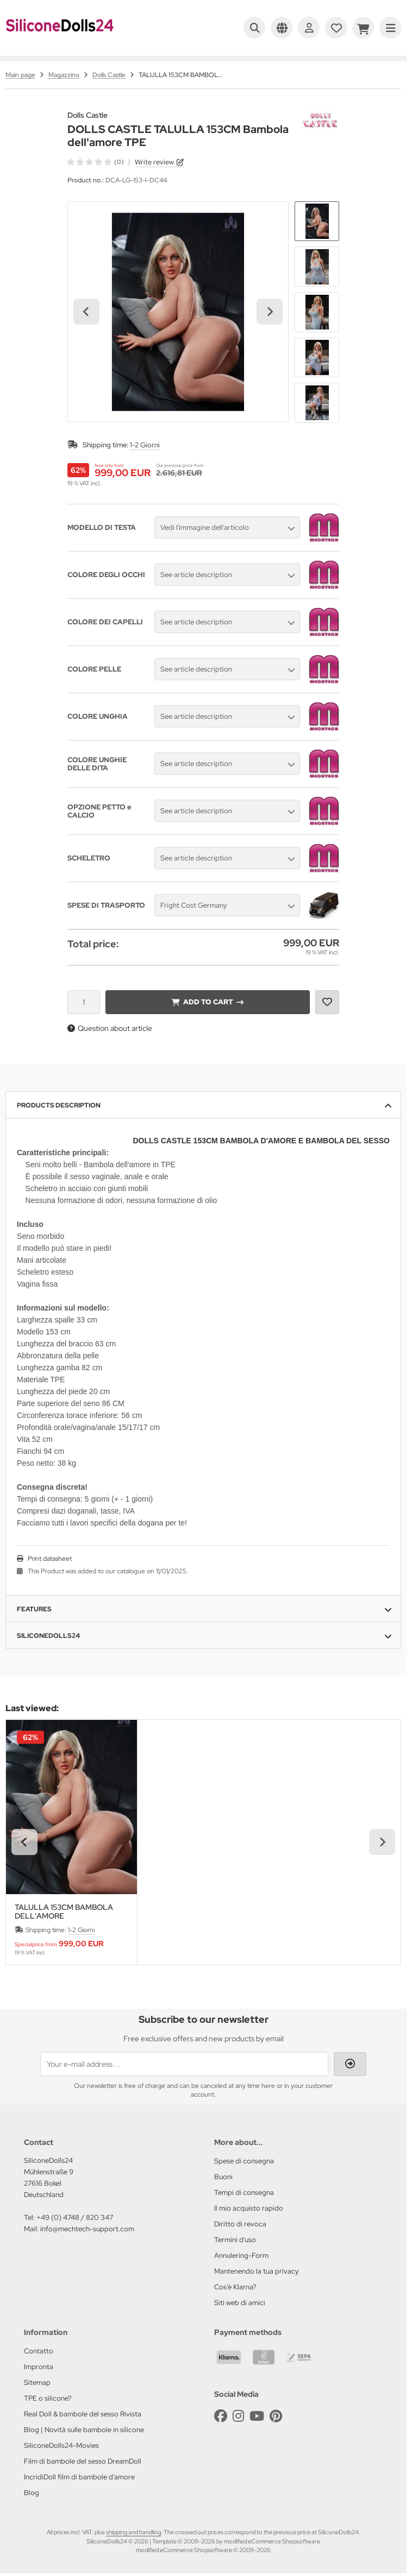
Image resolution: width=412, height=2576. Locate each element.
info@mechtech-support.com (87, 2228)
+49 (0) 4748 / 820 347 (74, 2217)
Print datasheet (50, 1558)
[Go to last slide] (86, 312)
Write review (154, 162)
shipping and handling (133, 2532)
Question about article (109, 1028)
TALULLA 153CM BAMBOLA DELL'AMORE (64, 1911)
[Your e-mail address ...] (184, 2064)
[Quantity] (83, 1002)
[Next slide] (270, 312)
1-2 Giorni (145, 445)
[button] (317, 221)
